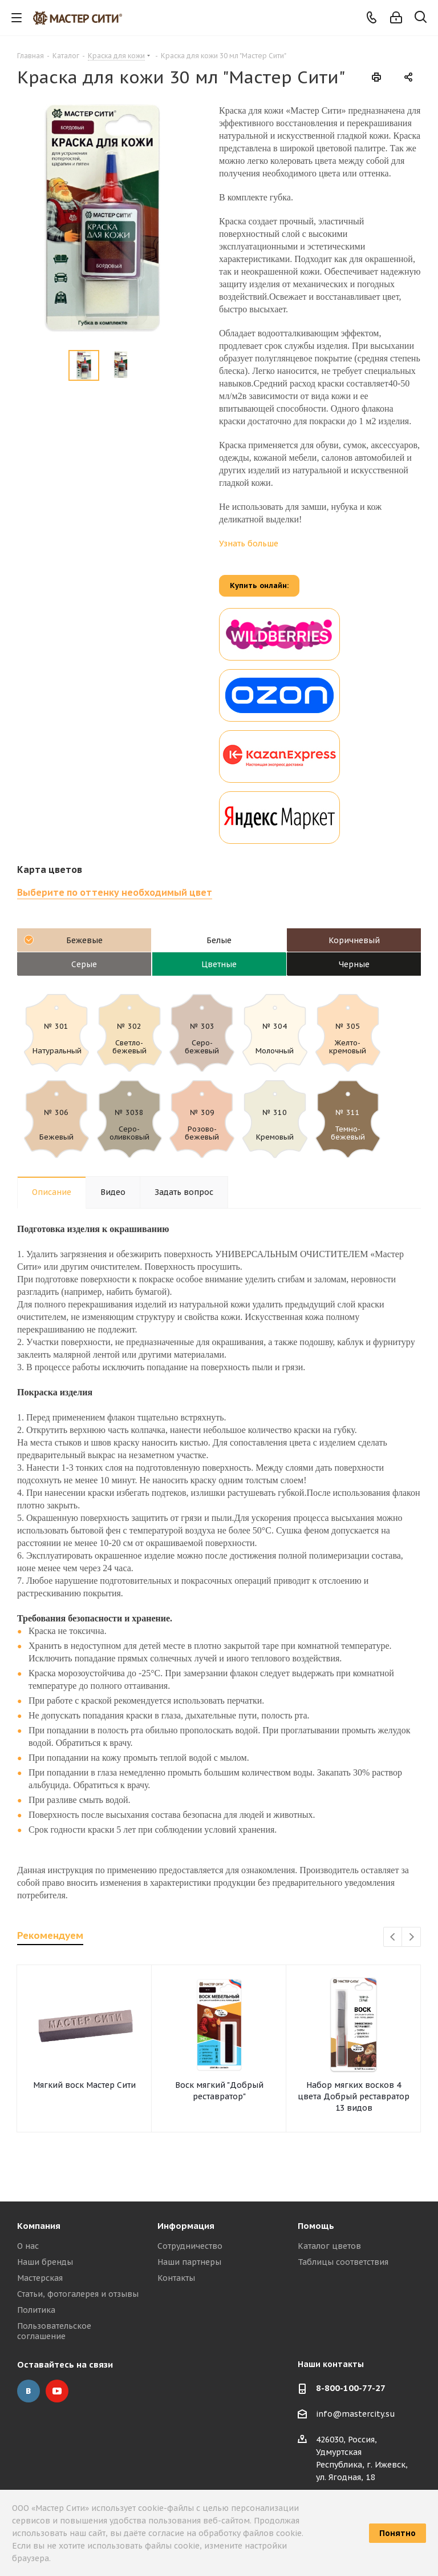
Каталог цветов (329, 2246)
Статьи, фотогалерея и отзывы (78, 2294)
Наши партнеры (189, 2262)
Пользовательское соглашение (54, 2331)
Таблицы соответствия (343, 2262)
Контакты (176, 2278)
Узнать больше (248, 543)
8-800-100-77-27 (351, 2387)
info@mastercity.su (355, 2414)
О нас (28, 2246)
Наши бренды (45, 2262)
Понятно (397, 2533)
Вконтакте (28, 2391)
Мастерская (40, 2278)
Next (411, 1937)
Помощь (316, 2225)
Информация (185, 2225)
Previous (393, 1937)
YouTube (57, 2391)
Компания (38, 2225)
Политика (36, 2310)
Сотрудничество (189, 2246)
